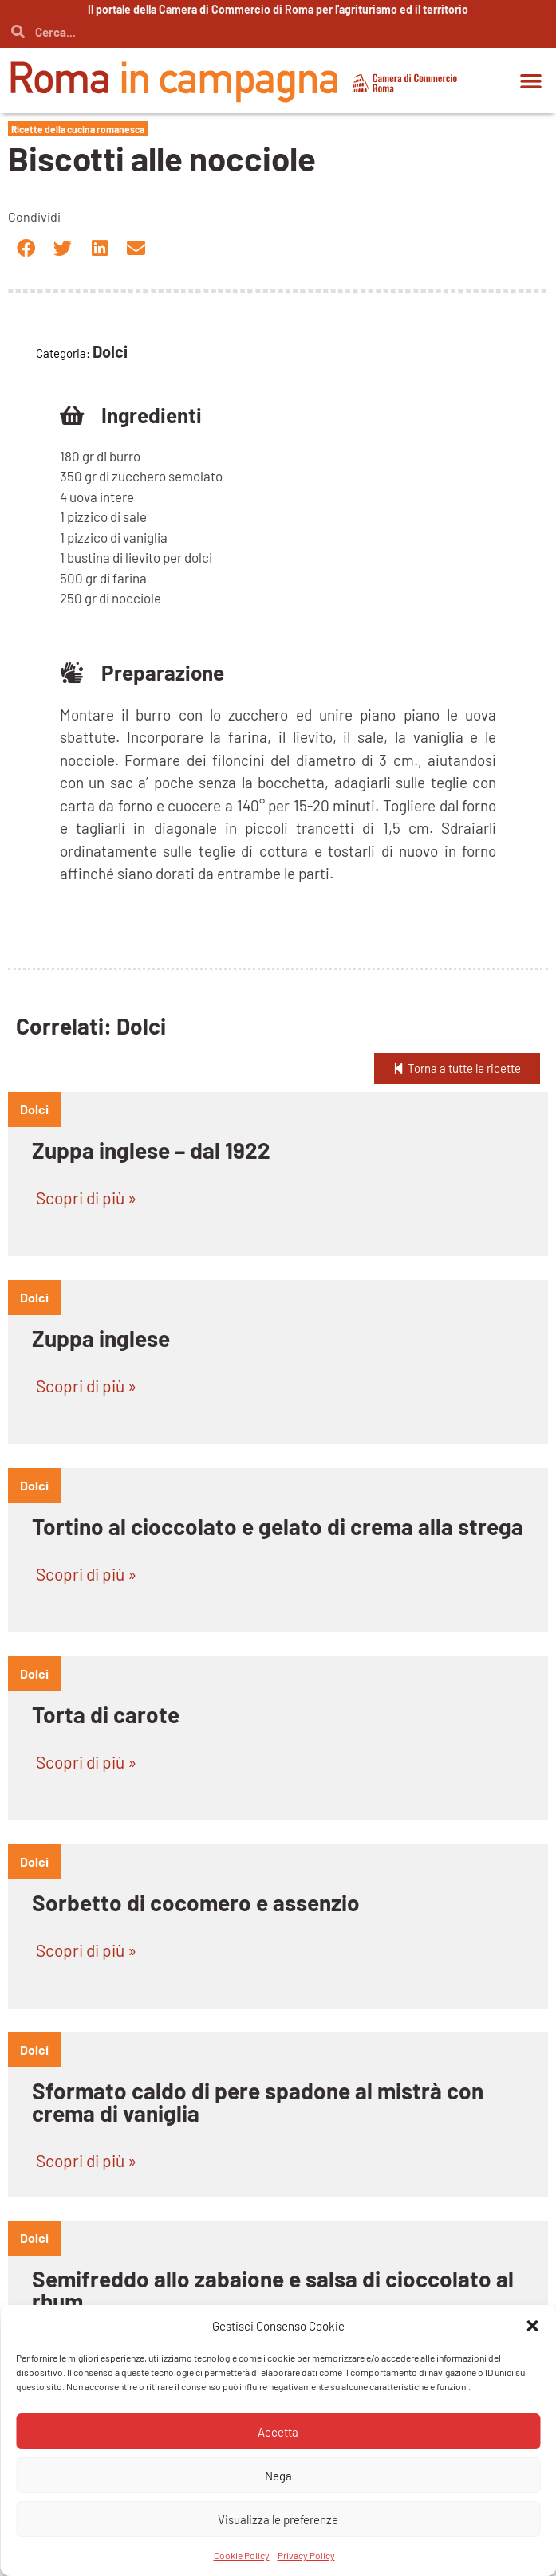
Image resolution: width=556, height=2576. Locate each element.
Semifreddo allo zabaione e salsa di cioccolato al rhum (273, 2290)
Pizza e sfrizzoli (108, 2466)
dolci (34, 1109)
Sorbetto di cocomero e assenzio (196, 1902)
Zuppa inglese (101, 1338)
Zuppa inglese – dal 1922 (151, 1150)
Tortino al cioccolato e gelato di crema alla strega (277, 1526)
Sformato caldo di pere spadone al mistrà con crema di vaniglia (257, 2101)
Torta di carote (105, 1714)
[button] (530, 80)
